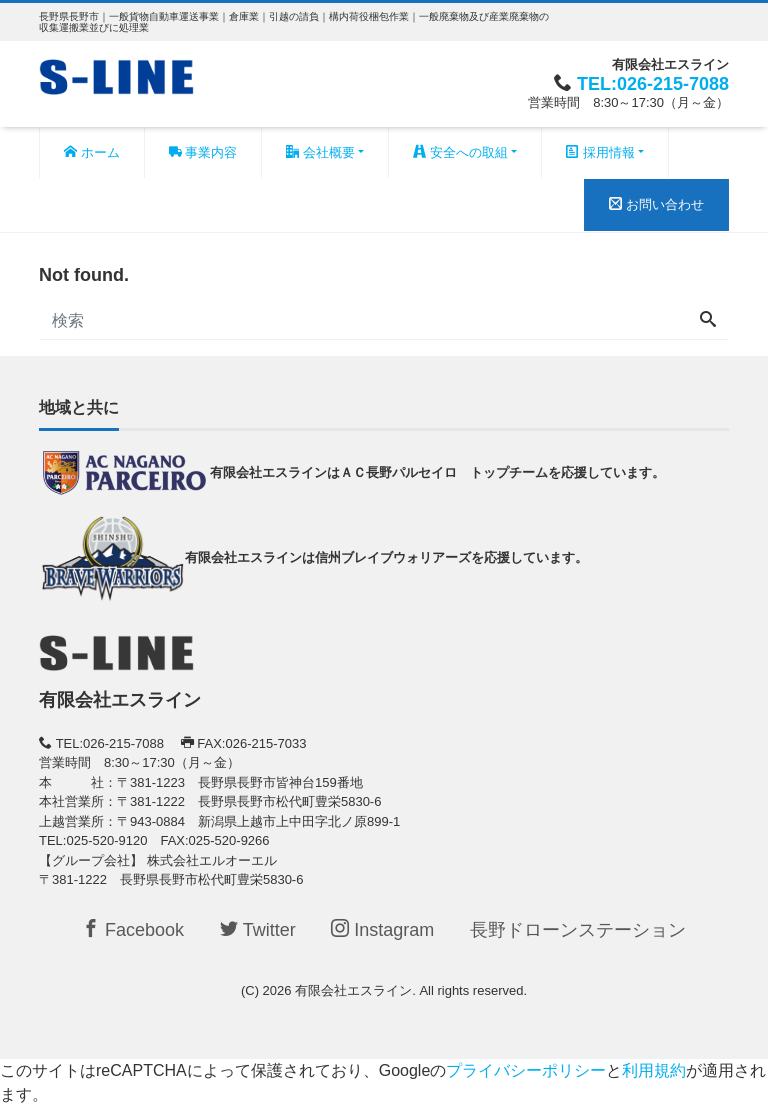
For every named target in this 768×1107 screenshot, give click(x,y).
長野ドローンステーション (578, 930)
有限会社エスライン (353, 990)
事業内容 (203, 152)
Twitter (258, 929)
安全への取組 (460, 152)
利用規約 (654, 1070)
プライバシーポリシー (526, 1070)
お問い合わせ (656, 204)
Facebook (133, 929)
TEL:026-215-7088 (653, 84)
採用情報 (600, 152)
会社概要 (320, 152)
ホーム (92, 152)
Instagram (382, 929)
